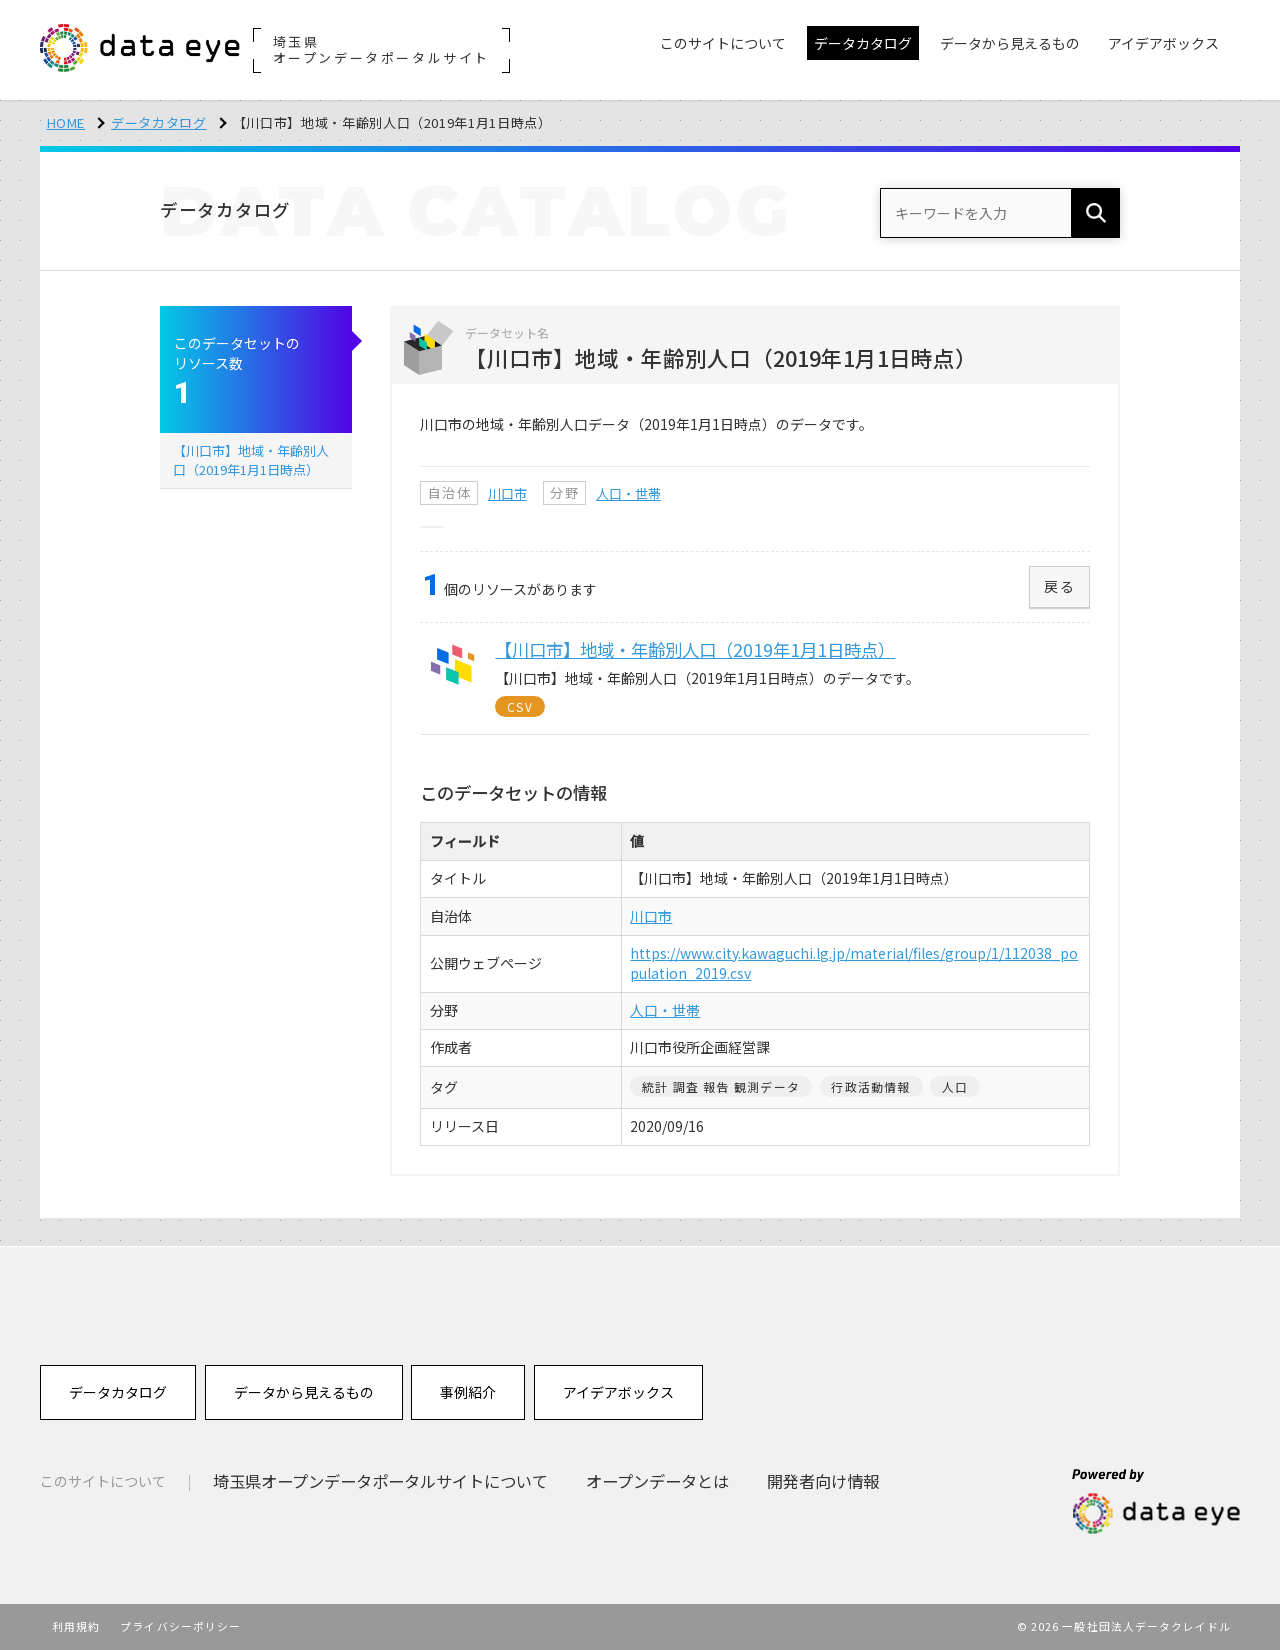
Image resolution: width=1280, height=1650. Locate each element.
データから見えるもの (304, 1392)
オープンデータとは (657, 1481)
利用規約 (76, 1626)
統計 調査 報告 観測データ (721, 1086)
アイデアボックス (618, 1392)
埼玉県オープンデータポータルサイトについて (380, 1481)
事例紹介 (468, 1392)
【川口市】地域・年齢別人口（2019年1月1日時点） (251, 459)
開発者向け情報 (823, 1481)
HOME (66, 122)
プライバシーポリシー (180, 1626)
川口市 (507, 493)
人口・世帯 (628, 493)
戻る (1059, 586)
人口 (955, 1086)
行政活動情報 (870, 1086)
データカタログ (159, 122)
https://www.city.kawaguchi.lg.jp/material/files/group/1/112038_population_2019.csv (854, 963)
